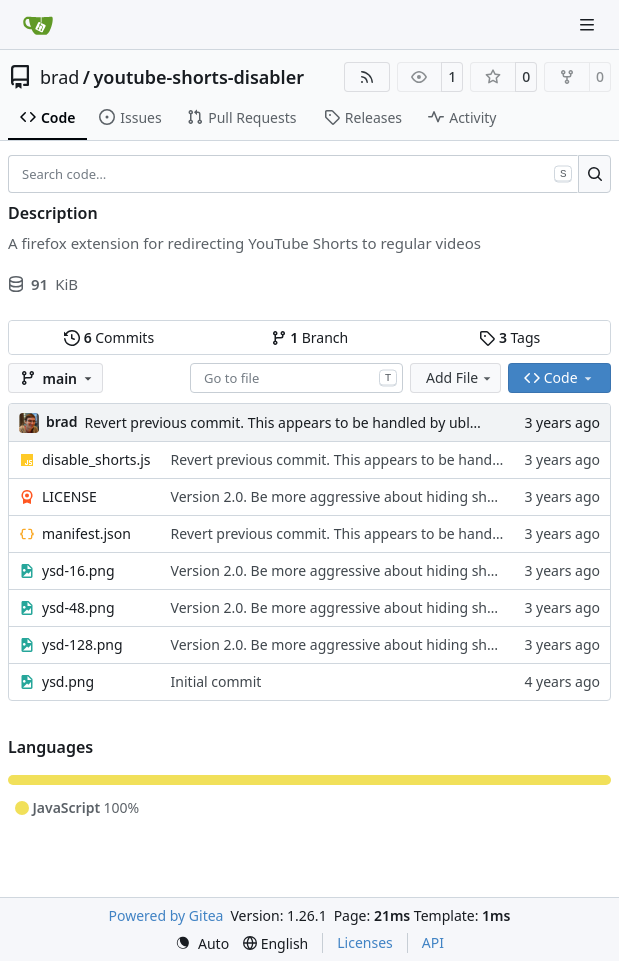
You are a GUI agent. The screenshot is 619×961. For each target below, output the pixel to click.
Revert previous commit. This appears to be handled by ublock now (304, 422)
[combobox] (296, 378)
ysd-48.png (78, 607)
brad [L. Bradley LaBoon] (62, 421)
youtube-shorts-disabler (199, 77)
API (433, 942)
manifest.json (86, 533)
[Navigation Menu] (589, 24)
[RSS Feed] (367, 77)
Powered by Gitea (166, 915)
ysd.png (68, 681)
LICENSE (69, 496)
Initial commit (216, 681)
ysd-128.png (82, 644)
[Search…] (594, 174)
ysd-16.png (78, 570)
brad (59, 77)
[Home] (38, 25)
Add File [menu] (460, 377)
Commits (109, 337)
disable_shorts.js (96, 459)
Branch (310, 337)
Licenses (365, 942)
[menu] (202, 943)
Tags (509, 337)
